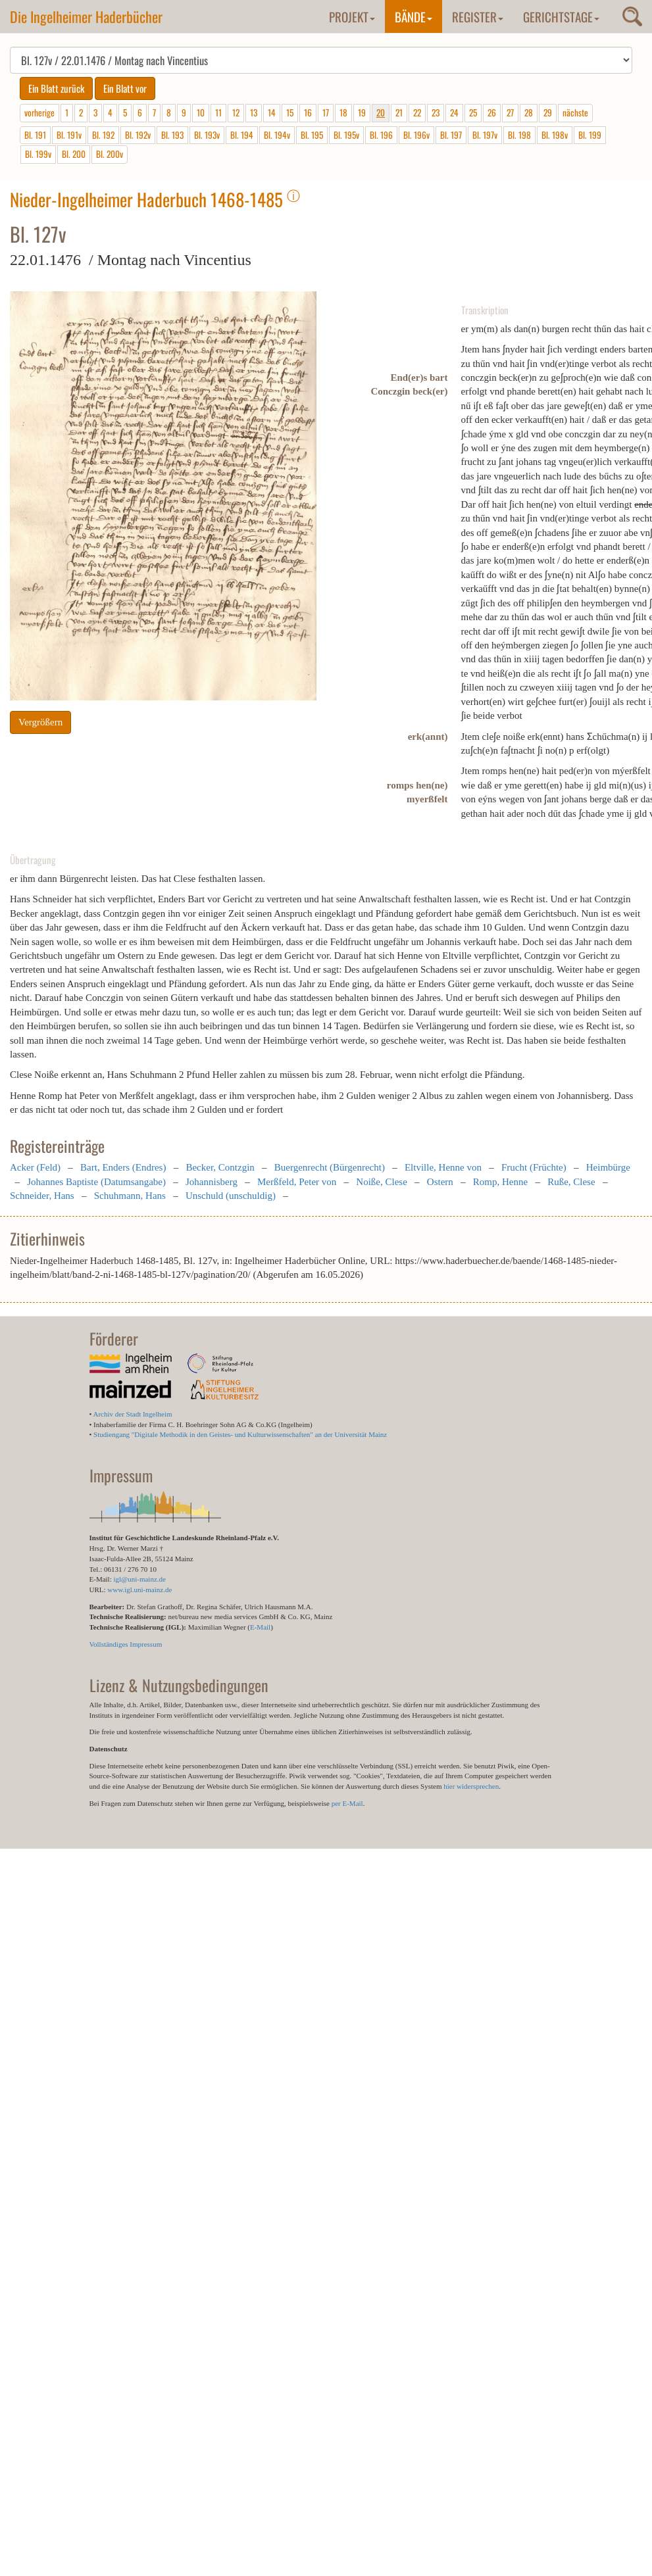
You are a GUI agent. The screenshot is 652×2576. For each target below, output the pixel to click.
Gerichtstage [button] (561, 16)
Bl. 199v (38, 153)
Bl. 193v (207, 134)
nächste (575, 112)
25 (473, 112)
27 (510, 112)
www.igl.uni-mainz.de (139, 1589)
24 (454, 112)
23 (435, 112)
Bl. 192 (103, 134)
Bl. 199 (589, 134)
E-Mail (260, 1627)
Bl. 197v (484, 134)
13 (253, 112)
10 (201, 112)
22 (417, 112)
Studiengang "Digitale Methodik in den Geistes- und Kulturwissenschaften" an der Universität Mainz (240, 1434)
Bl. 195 (312, 134)
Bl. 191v (69, 134)
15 (289, 112)
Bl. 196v (416, 134)
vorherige (39, 112)
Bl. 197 (451, 134)
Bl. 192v (138, 134)
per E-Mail (347, 1803)
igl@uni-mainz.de (139, 1579)
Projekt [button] (352, 16)
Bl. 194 (241, 134)
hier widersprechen (471, 1786)
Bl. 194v (277, 134)
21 (399, 112)
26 (492, 112)
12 (235, 112)
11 (218, 112)
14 (272, 112)
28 (528, 112)
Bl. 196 (381, 134)
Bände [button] (413, 16)
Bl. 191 (35, 134)
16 (308, 112)
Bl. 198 (519, 134)
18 (343, 112)
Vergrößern (40, 722)
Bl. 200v (109, 153)
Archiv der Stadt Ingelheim (132, 1414)
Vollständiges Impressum (126, 1644)
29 (547, 112)
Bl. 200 (74, 153)
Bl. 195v (346, 134)
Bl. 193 (172, 134)
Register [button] (477, 16)
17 (325, 112)
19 (362, 112)
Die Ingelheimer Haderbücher (86, 16)
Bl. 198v (554, 134)
